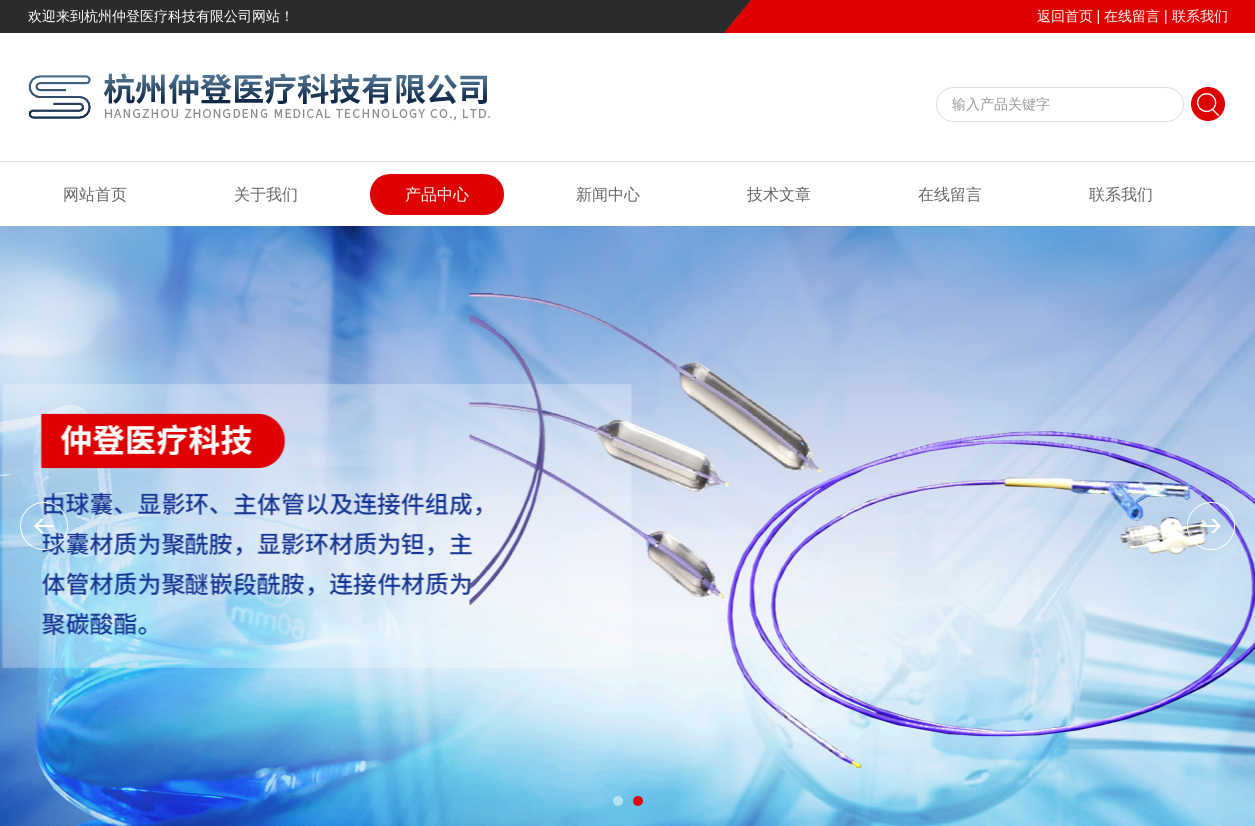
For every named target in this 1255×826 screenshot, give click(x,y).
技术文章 (779, 194)
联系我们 (1200, 16)
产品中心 (437, 194)
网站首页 (95, 194)
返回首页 (1065, 16)
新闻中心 (608, 194)
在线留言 (1132, 16)
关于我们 (266, 194)
